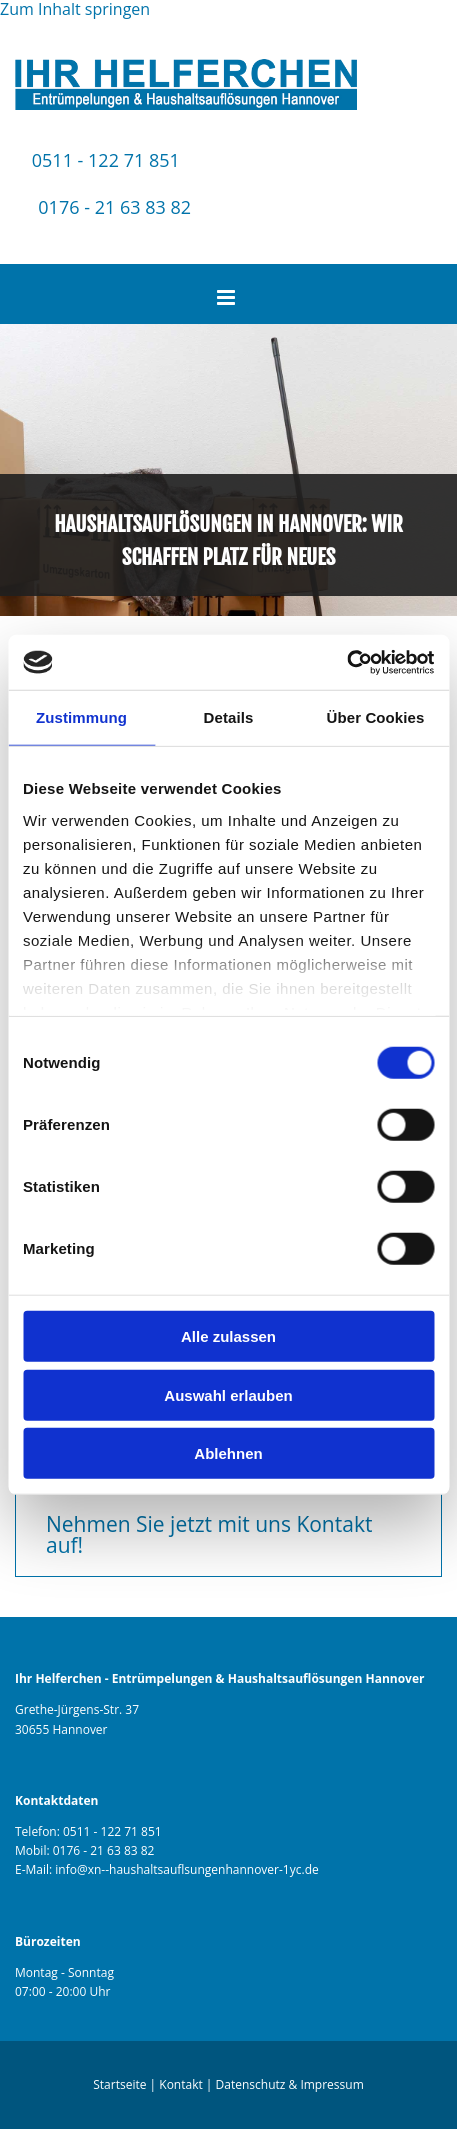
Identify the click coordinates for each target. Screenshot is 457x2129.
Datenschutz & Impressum (290, 2084)
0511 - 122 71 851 (106, 160)
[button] (228, 1535)
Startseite (119, 2084)
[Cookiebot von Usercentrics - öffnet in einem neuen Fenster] (346, 662)
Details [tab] (229, 717)
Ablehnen (228, 1453)
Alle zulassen (228, 1336)
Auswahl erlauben (228, 1394)
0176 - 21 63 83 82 (114, 207)
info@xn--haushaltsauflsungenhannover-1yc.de (186, 1869)
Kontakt (180, 2084)
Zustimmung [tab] (81, 717)
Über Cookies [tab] (376, 717)
